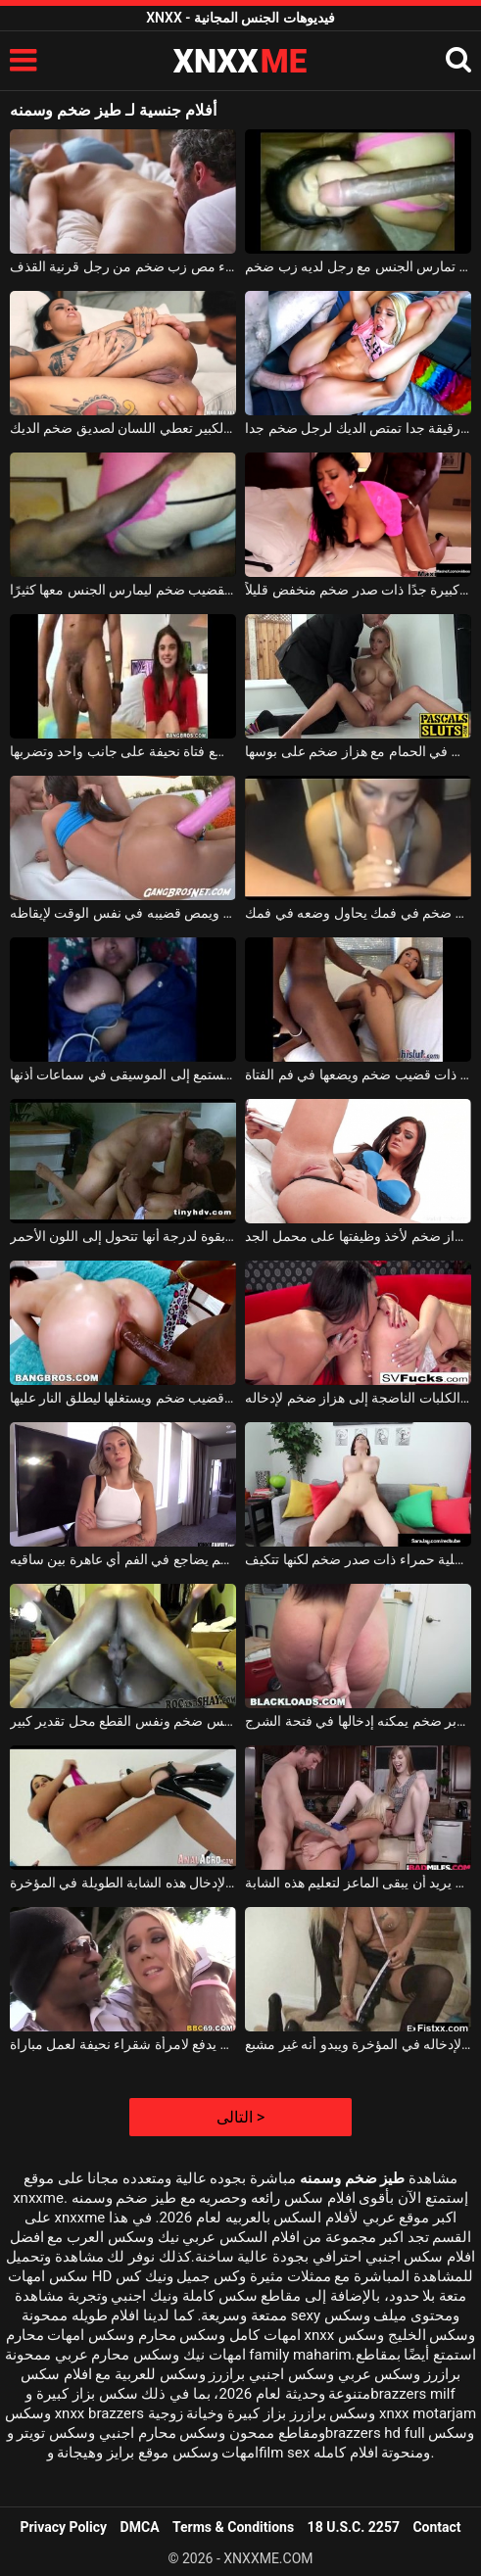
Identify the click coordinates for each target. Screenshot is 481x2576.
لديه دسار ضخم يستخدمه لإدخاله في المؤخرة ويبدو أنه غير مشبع (358, 2044)
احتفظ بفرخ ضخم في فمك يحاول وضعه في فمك (358, 913)
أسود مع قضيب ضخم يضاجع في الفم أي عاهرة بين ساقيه (123, 1559)
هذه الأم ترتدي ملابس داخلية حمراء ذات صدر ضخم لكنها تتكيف (358, 1559)
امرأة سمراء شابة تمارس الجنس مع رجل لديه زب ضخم (358, 266)
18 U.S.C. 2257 (354, 2527)
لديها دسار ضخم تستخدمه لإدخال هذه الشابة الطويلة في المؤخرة (123, 1882)
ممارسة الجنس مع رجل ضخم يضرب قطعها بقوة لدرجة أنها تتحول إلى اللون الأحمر (123, 1236)
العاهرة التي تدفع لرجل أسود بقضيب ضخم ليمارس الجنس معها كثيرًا (123, 589)
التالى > (240, 2117)
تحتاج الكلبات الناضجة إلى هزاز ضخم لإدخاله (358, 1398)
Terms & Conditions (233, 2527)
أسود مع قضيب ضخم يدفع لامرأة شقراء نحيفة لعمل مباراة (123, 2044)
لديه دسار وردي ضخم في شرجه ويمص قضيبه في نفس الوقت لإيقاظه (123, 913)
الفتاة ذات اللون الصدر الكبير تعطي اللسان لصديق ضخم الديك (123, 428)
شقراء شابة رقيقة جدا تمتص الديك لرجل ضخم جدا (358, 428)
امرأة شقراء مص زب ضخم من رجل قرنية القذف (123, 266)
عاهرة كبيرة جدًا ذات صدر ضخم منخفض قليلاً (358, 589)
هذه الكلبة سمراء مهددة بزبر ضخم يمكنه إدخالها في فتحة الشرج (358, 1721)
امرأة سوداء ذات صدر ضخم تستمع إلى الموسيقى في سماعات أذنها (123, 1074)
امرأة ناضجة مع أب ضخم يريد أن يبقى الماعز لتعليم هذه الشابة (358, 1882)
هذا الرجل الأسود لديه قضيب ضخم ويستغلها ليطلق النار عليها (123, 1398)
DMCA (140, 2527)
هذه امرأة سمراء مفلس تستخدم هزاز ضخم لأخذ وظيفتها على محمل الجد (358, 1236)
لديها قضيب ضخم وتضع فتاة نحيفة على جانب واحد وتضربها (123, 751)
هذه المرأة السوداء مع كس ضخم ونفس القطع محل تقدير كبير (123, 1721)
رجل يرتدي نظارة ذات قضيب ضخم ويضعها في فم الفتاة (358, 1074)
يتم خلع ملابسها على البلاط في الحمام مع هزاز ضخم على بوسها (358, 751)
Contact (436, 2527)
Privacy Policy (63, 2527)
